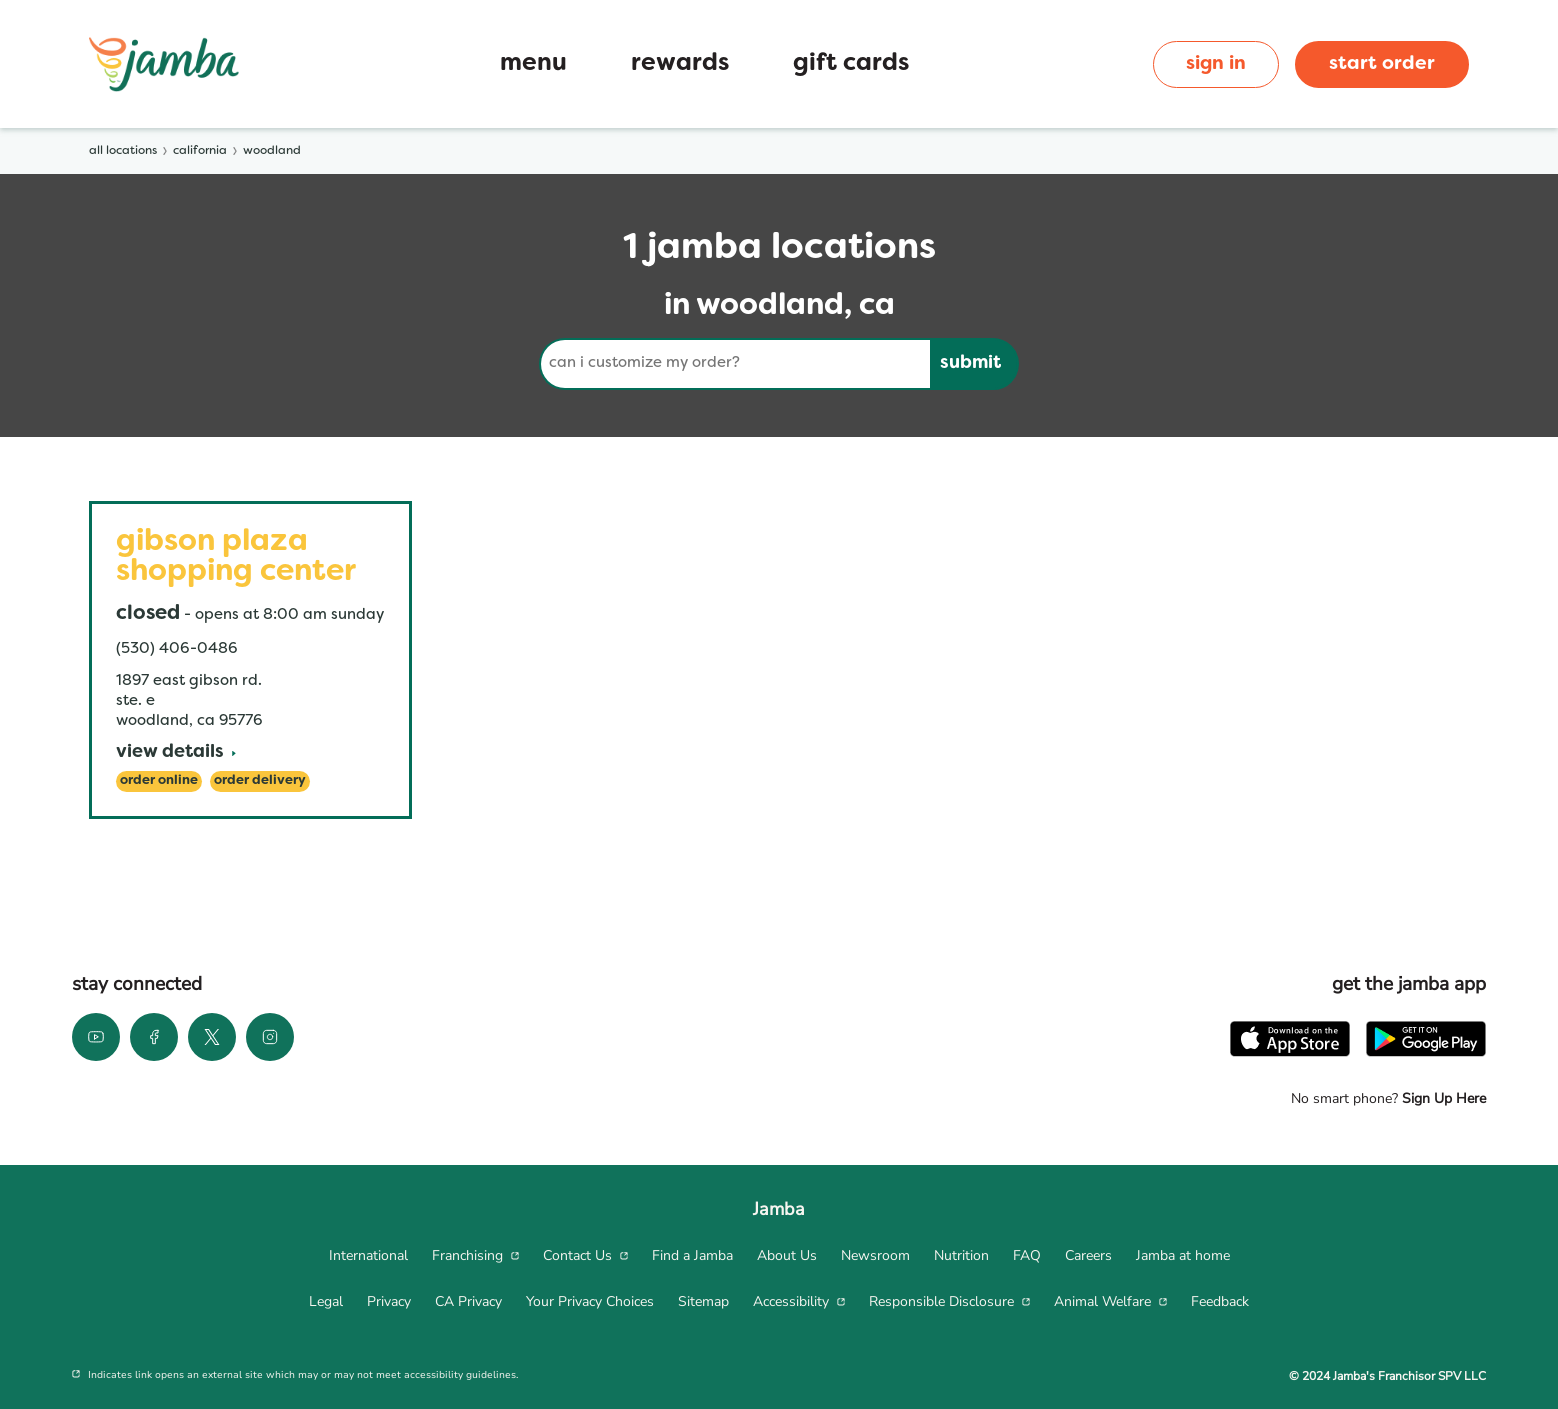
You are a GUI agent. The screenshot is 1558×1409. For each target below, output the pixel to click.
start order (1382, 64)
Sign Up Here (1442, 1098)
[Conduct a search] (734, 364)
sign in (1216, 64)
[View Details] (176, 753)
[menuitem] (368, 1256)
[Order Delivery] (260, 781)
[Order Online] (159, 781)
